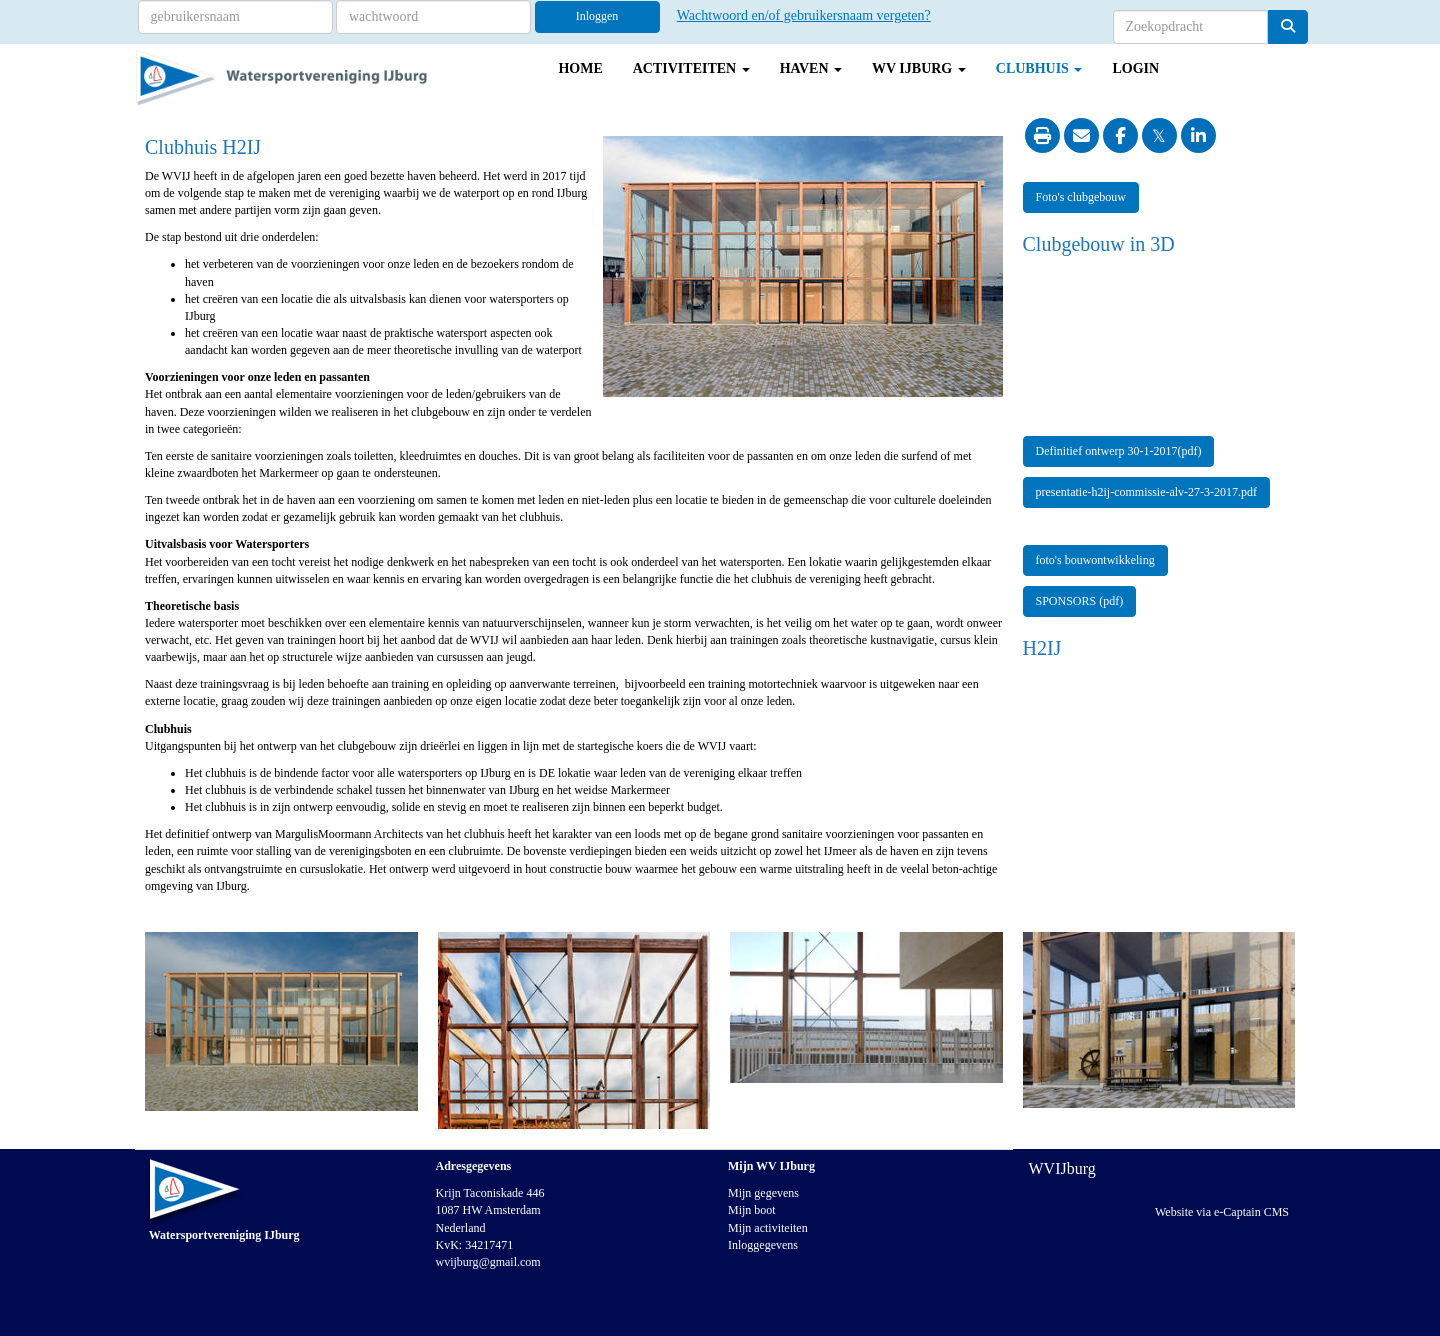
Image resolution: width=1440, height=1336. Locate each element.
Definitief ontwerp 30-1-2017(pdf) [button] (1119, 451)
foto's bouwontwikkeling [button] (1095, 560)
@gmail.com (488, 1262)
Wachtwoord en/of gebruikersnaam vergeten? (804, 15)
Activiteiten (691, 68)
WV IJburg (919, 68)
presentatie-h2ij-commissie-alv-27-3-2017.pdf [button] (1147, 492)
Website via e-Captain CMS (1222, 1212)
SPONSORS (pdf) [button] (1080, 601)
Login (1135, 68)
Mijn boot (752, 1210)
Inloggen (597, 16)
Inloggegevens (763, 1245)
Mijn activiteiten (768, 1228)
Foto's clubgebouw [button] (1081, 197)
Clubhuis (1039, 68)
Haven (811, 68)
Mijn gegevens (763, 1193)
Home (580, 68)
